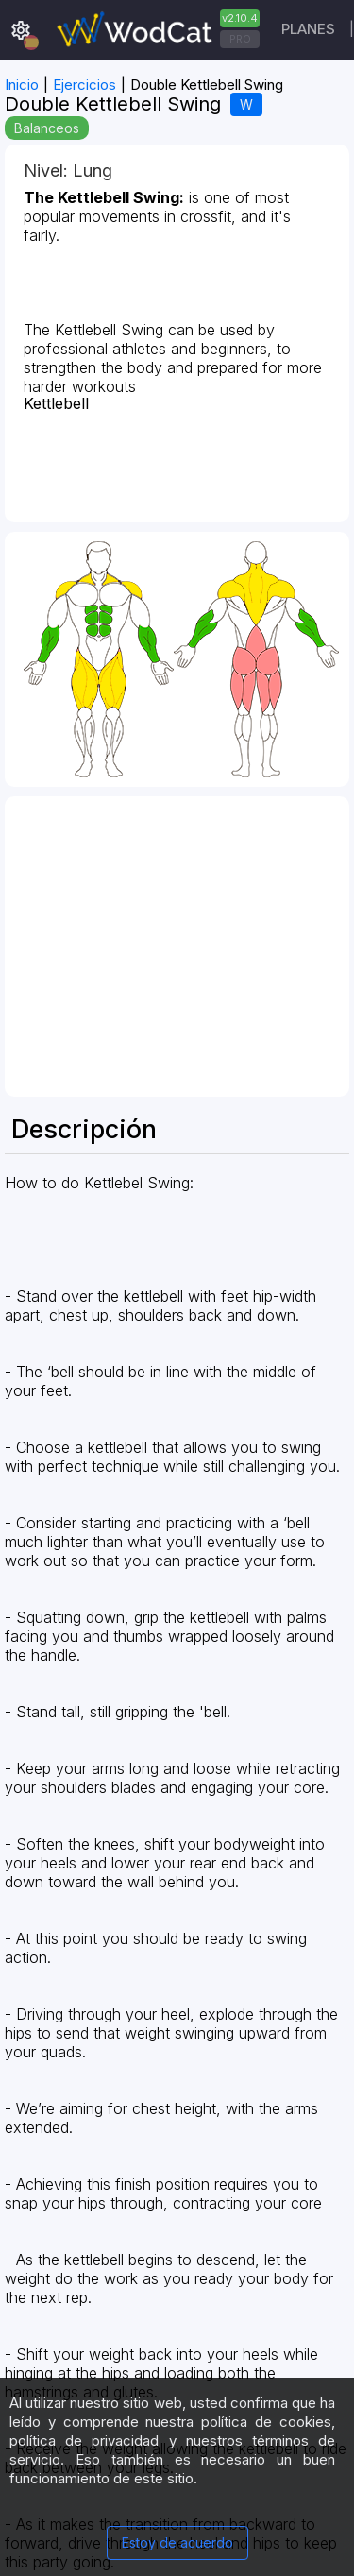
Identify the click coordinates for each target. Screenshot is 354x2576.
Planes (308, 29)
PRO (240, 38)
